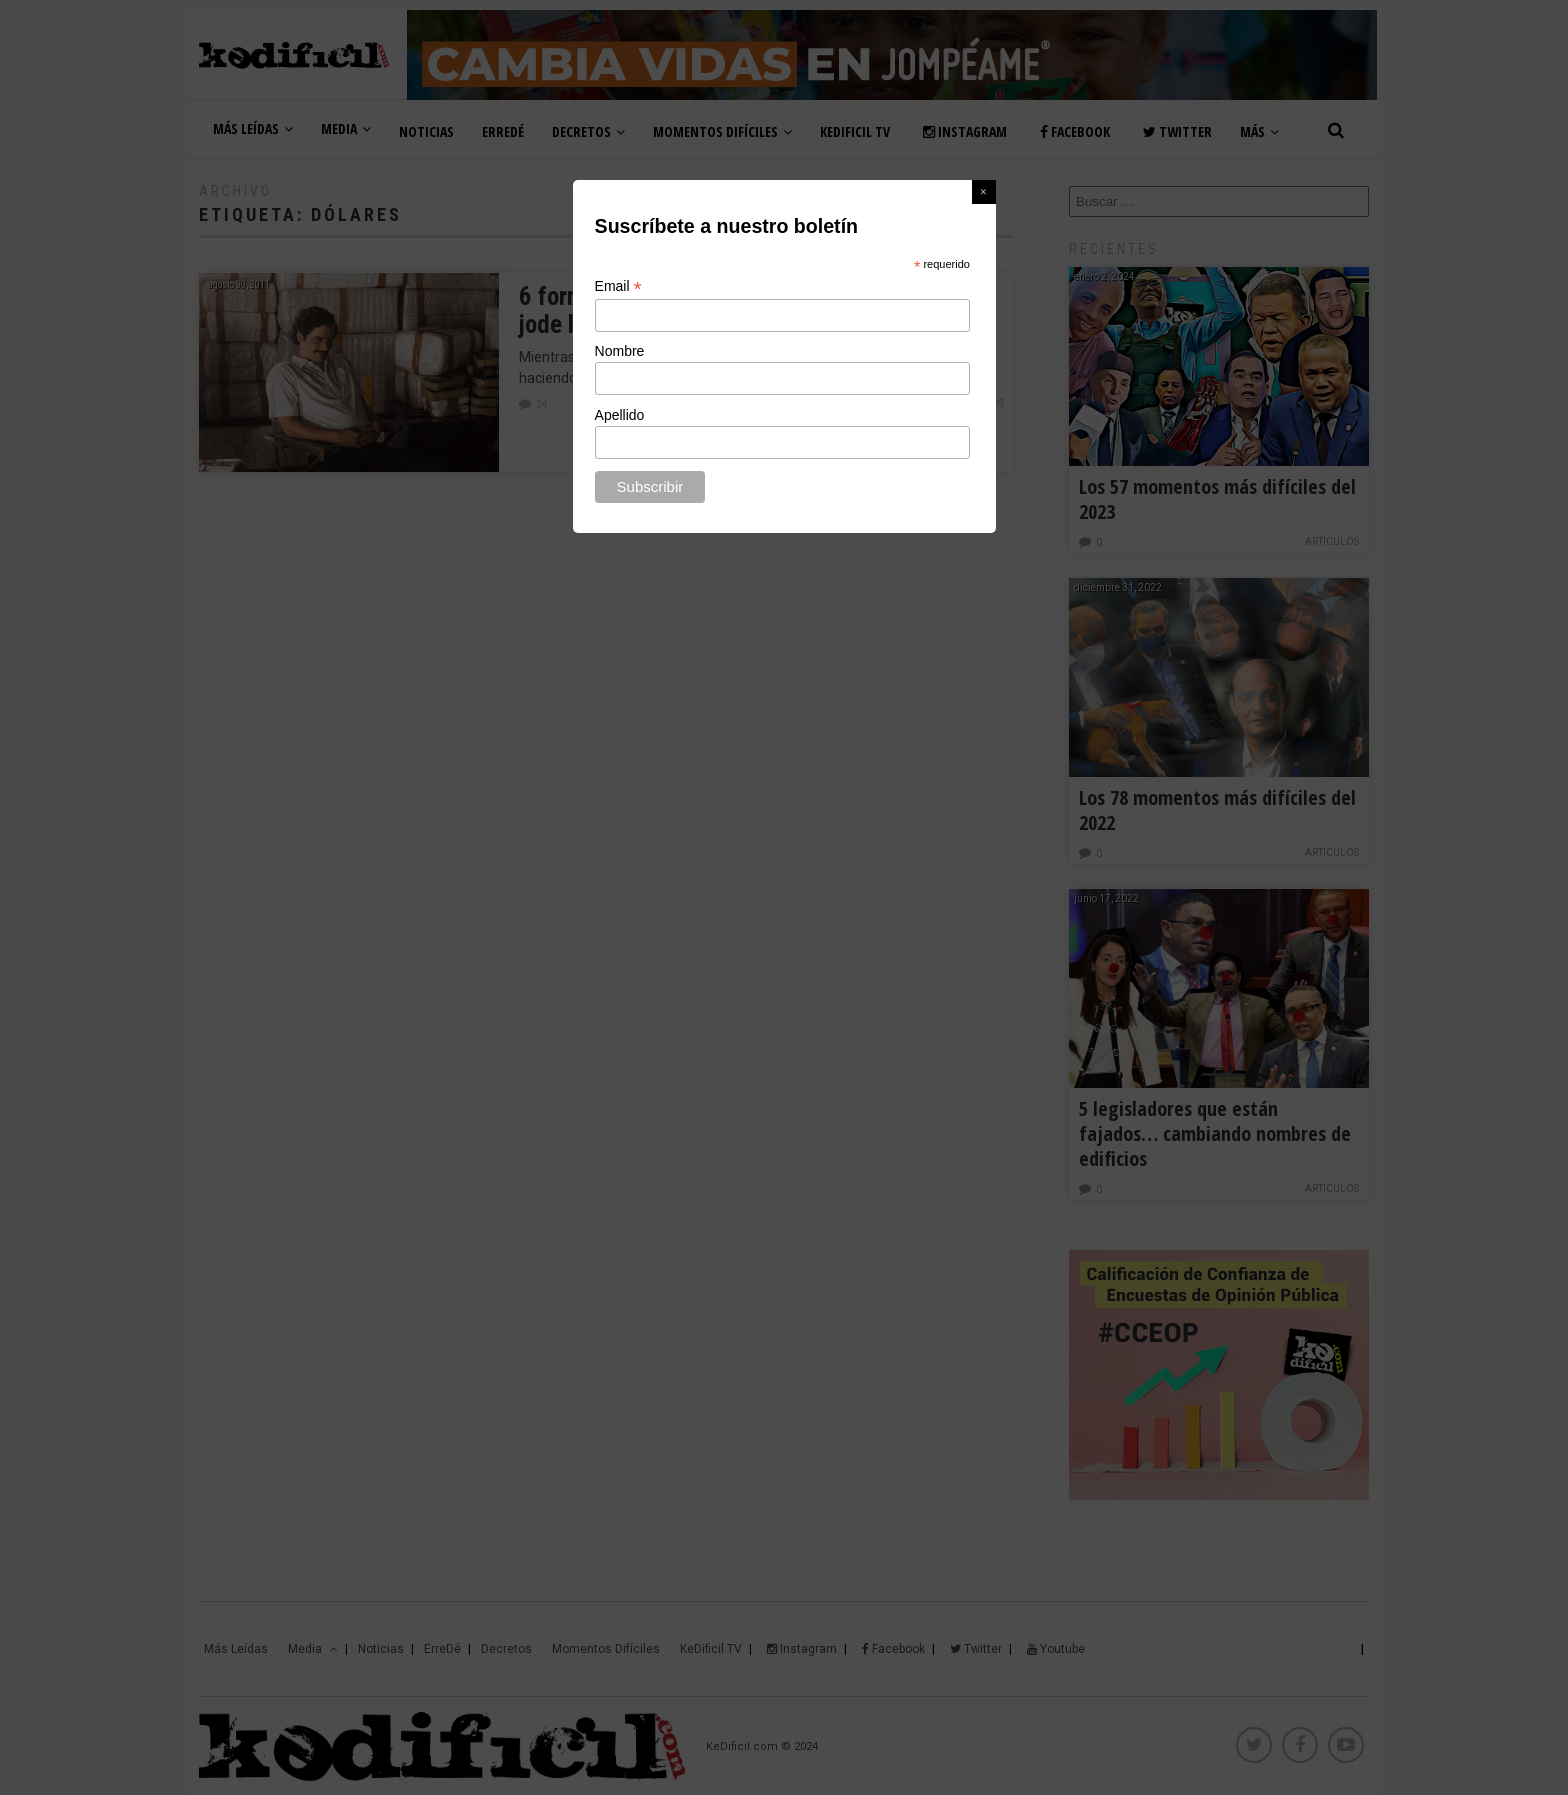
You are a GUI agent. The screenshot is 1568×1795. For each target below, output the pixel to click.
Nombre (620, 351)
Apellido (620, 415)
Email (618, 286)
